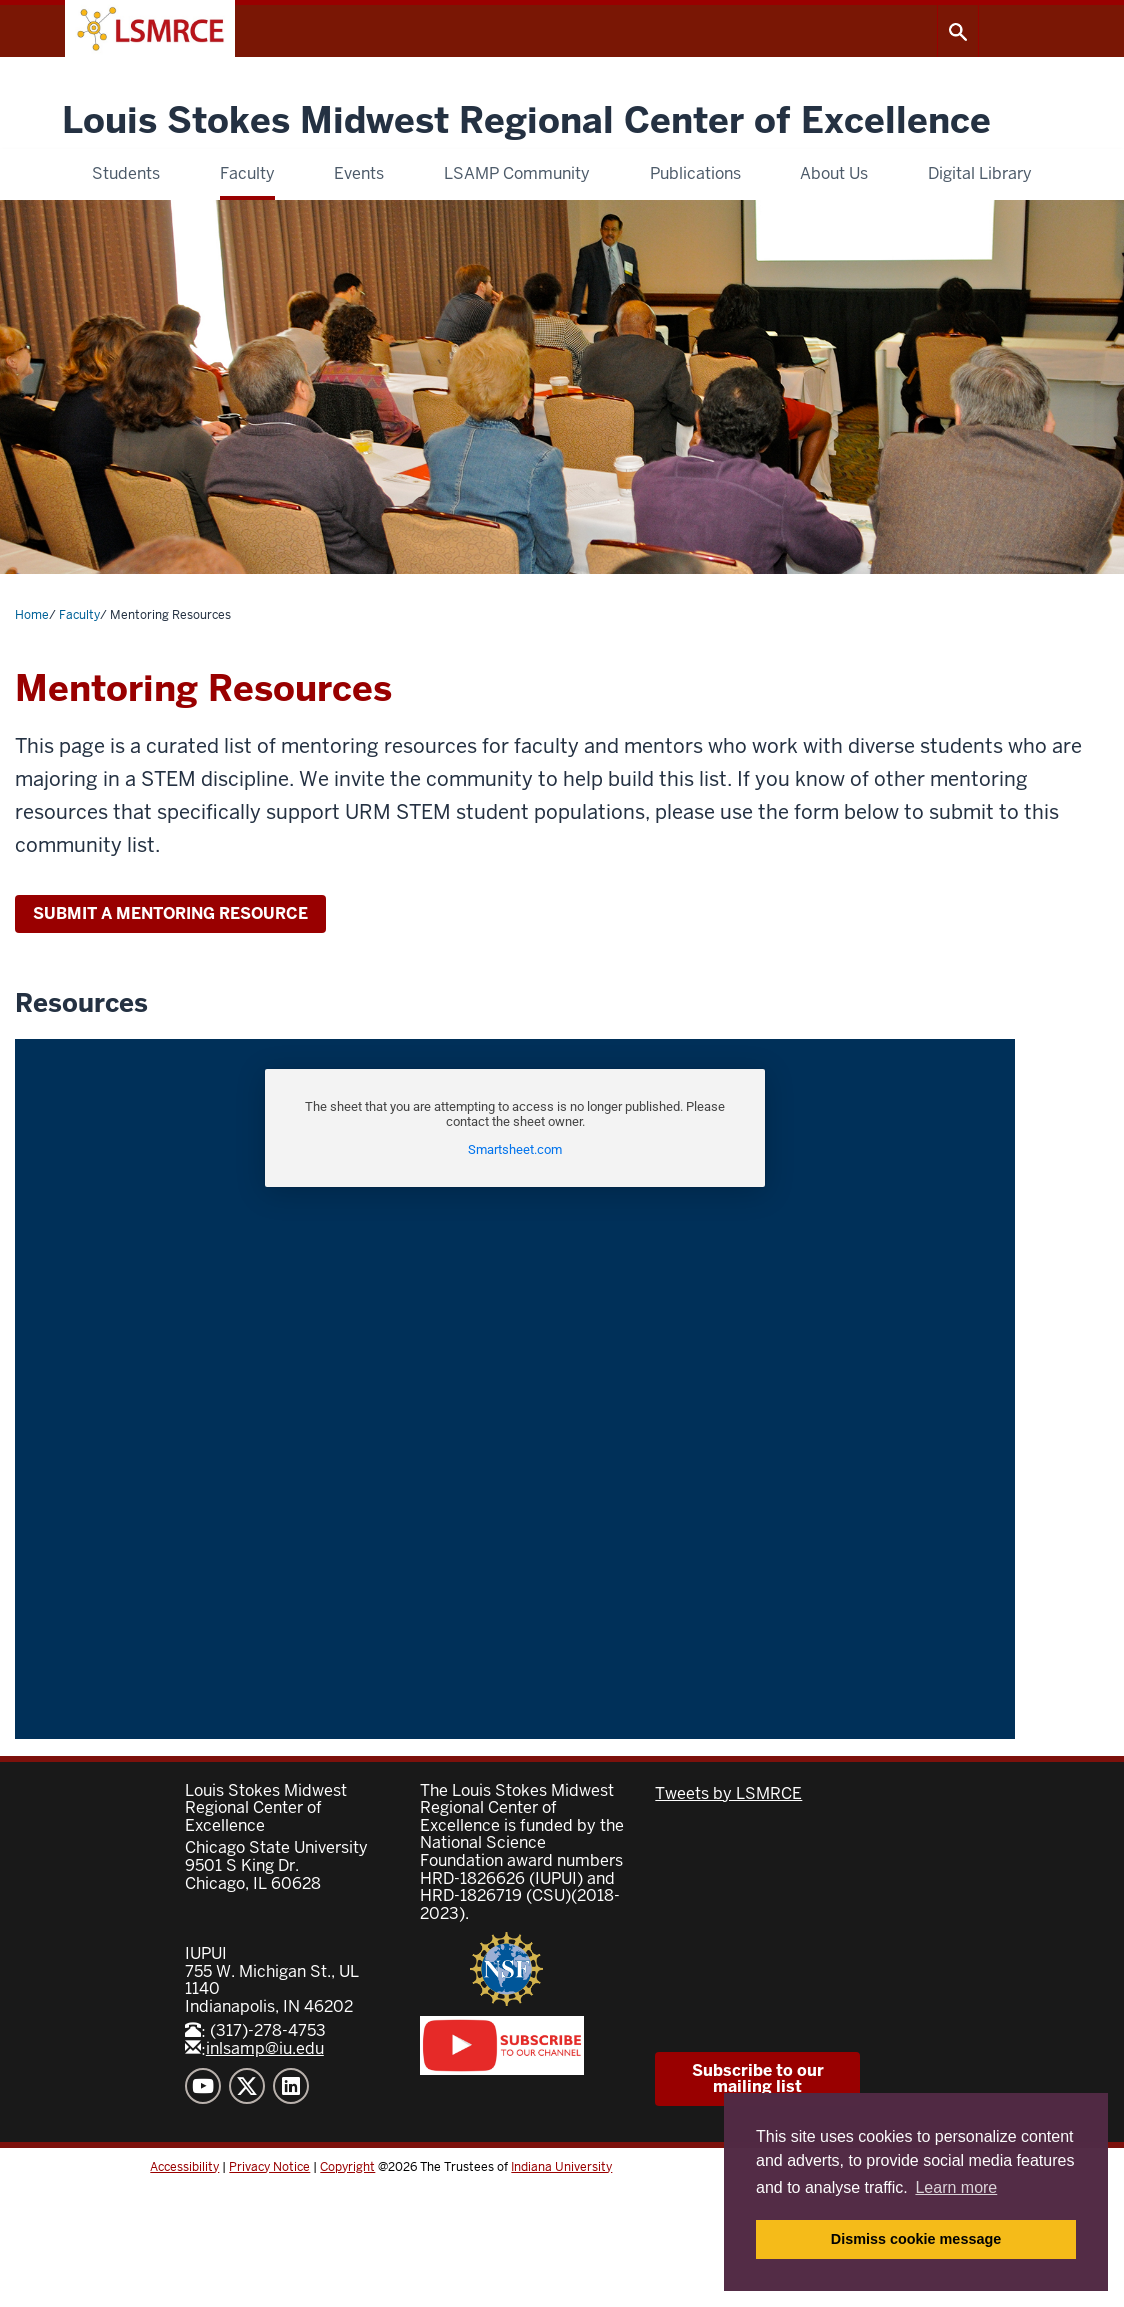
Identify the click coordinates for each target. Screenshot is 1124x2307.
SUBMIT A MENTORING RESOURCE (170, 913)
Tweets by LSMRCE (728, 1793)
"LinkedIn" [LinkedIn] (291, 2086)
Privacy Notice (269, 2167)
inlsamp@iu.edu (254, 2048)
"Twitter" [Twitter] (247, 2086)
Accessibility (184, 2167)
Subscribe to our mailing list (758, 2078)
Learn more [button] (956, 2187)
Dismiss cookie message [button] (916, 2239)
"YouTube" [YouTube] (203, 2086)
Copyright (347, 2167)
